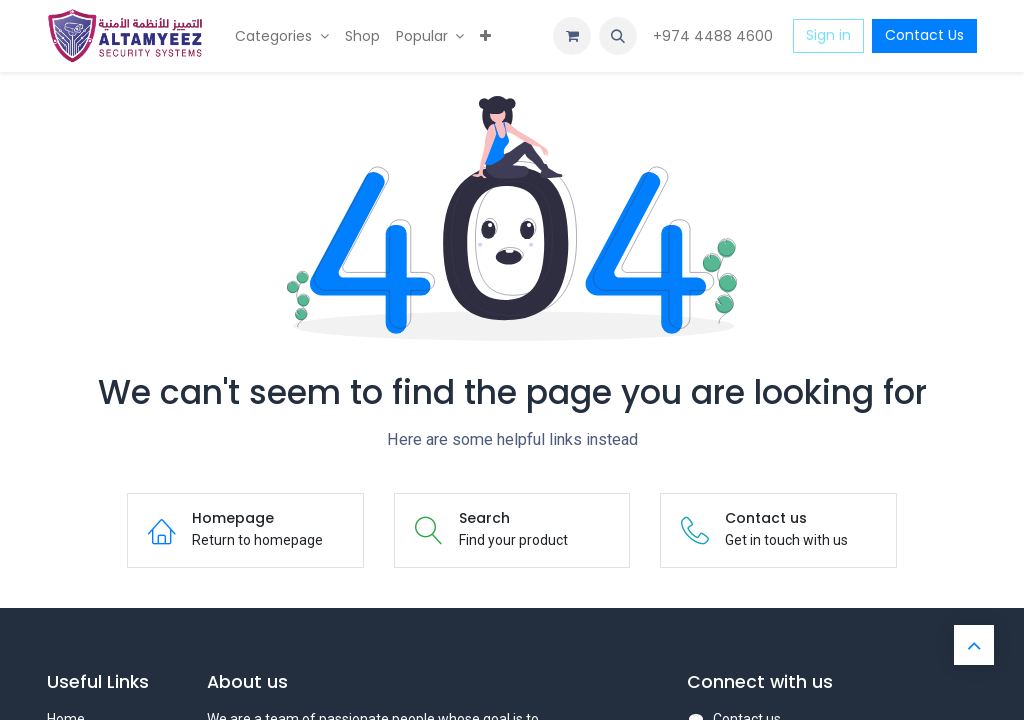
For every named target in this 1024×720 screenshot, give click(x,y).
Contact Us (924, 35)
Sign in (828, 35)
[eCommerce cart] (572, 36)
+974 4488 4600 (715, 36)
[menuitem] (282, 36)
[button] (618, 36)
